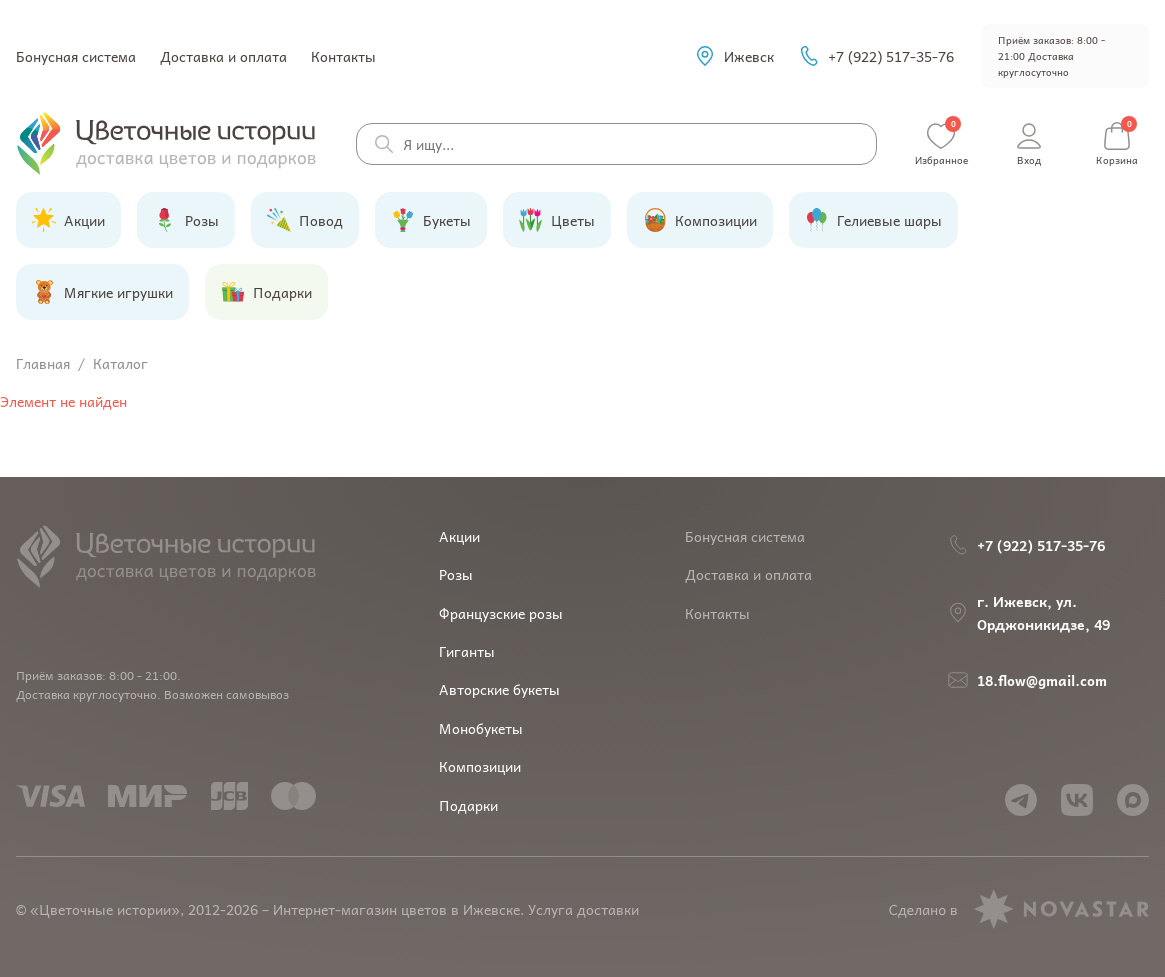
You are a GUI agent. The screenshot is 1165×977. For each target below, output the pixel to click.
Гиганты (467, 651)
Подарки (468, 805)
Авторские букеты (499, 689)
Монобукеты (481, 728)
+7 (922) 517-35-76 (876, 56)
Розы (456, 574)
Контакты (343, 56)
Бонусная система (76, 56)
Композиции (480, 766)
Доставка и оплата (223, 56)
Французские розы (501, 613)
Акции (459, 536)
